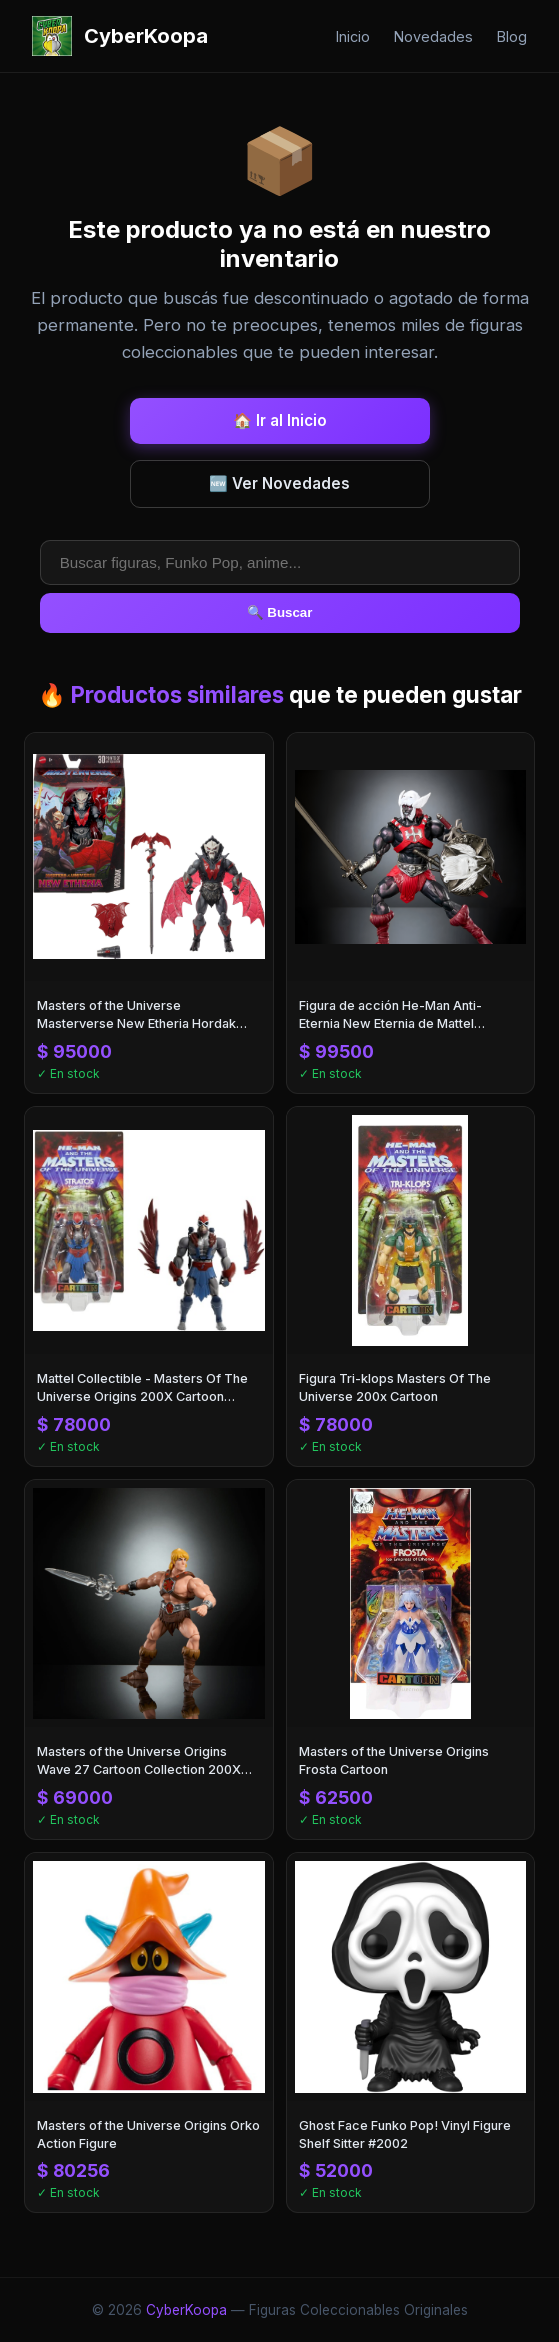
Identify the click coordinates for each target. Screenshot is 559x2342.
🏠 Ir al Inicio (280, 420)
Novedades (433, 36)
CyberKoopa (186, 2310)
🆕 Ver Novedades (279, 483)
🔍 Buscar (280, 612)
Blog (512, 36)
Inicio (353, 36)
